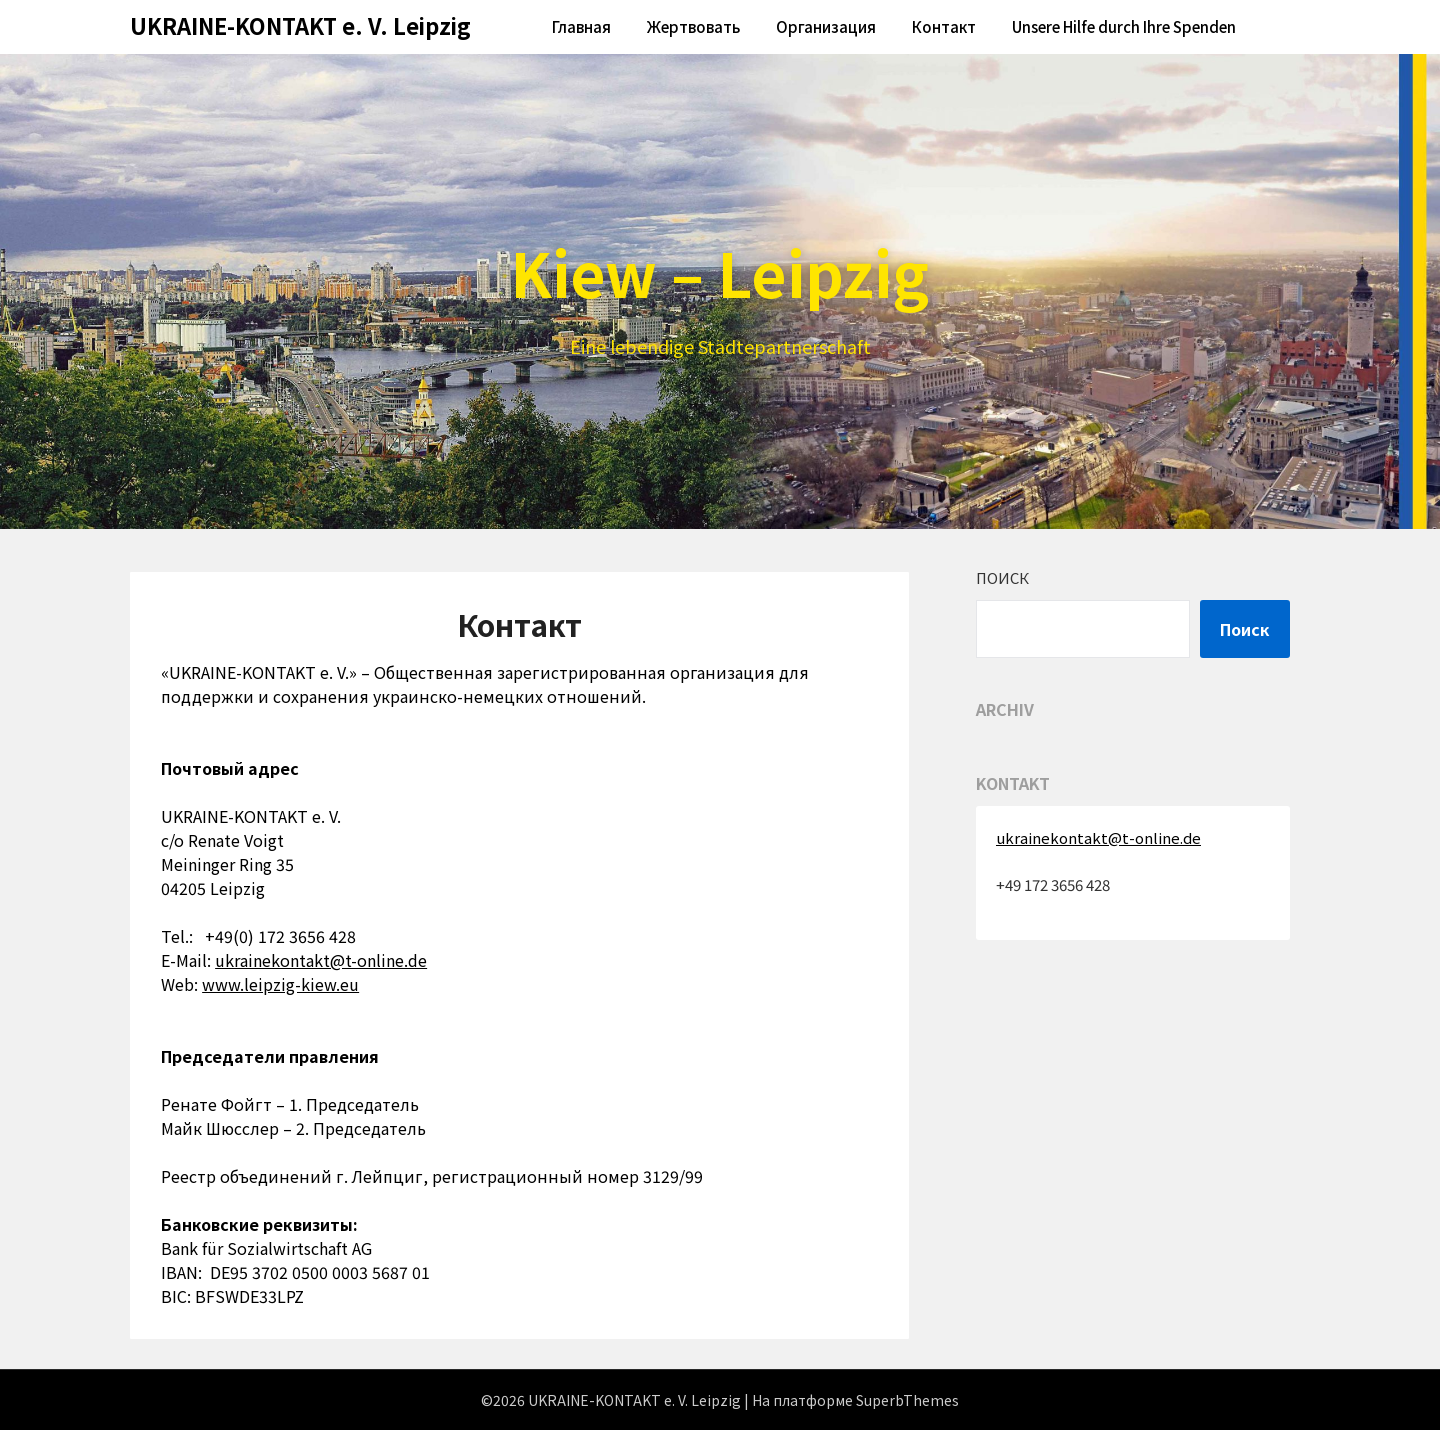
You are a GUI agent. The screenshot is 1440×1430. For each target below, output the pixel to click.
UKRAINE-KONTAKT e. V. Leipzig (300, 25)
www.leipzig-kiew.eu (280, 984)
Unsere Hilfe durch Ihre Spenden (1124, 26)
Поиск (1002, 577)
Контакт (944, 26)
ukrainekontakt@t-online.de (321, 960)
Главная (581, 26)
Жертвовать (693, 26)
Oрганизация (826, 26)
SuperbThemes (907, 1400)
